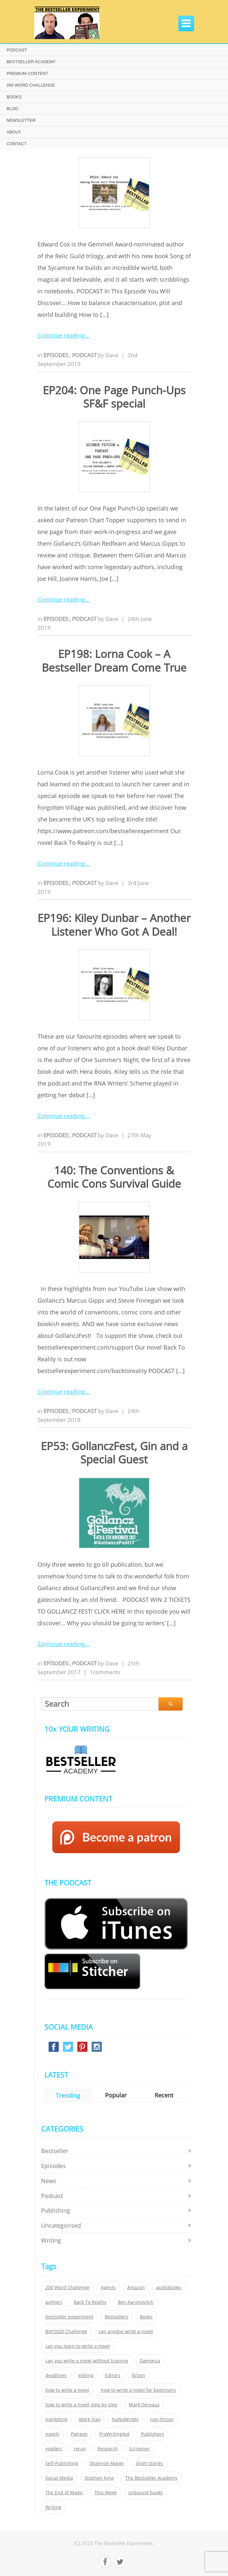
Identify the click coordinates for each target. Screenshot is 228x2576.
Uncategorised (61, 2225)
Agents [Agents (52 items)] (108, 2287)
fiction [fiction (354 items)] (138, 2375)
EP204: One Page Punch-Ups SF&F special (114, 397)
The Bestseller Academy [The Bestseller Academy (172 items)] (151, 2478)
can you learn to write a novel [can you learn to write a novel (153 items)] (77, 2346)
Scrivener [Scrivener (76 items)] (139, 2449)
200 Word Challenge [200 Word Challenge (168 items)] (67, 2287)
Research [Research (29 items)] (108, 2449)
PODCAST (17, 50)
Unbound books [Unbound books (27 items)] (145, 2493)
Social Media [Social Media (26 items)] (59, 2478)
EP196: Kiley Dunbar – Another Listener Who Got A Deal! (114, 925)
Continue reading (61, 335)
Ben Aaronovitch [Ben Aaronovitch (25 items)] (136, 2302)
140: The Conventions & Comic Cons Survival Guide (114, 1177)
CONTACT (17, 143)
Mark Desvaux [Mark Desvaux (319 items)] (144, 2405)
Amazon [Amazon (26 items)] (136, 2287)
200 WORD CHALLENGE (31, 85)
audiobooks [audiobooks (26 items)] (168, 2287)
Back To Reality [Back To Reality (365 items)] (90, 2302)
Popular (116, 2095)
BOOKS (14, 96)
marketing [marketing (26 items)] (56, 2419)
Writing (51, 2240)
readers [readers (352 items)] (53, 2449)
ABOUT (14, 132)
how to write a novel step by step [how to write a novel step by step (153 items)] (81, 2405)
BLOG (12, 108)
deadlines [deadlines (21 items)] (56, 2375)
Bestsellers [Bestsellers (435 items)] (117, 2317)
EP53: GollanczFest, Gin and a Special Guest (114, 1453)
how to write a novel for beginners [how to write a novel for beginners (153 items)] (138, 2390)
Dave (111, 355)
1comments (105, 1672)
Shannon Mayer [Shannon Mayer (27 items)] (107, 2463)
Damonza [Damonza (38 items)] (150, 2361)
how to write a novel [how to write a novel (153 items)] (67, 2390)
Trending (68, 2095)
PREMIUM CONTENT (27, 73)
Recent (164, 2095)
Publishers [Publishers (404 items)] (152, 2434)
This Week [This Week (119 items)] (106, 2493)
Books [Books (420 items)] (146, 2317)
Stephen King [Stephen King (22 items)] (99, 2478)
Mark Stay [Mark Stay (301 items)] (89, 2419)
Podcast (85, 355)
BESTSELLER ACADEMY (31, 61)
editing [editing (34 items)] (86, 2375)
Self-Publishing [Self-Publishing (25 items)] (61, 2463)
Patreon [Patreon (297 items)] (79, 2434)
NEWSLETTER (21, 120)
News (48, 2181)
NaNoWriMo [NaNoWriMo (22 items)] (125, 2419)
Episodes (56, 355)
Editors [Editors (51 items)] (112, 2375)
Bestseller (54, 2151)
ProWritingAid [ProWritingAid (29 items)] (114, 2434)
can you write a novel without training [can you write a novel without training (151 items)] (86, 2361)
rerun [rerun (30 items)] (80, 2449)
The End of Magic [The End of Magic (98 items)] (64, 2493)
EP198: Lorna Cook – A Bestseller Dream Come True (114, 661)
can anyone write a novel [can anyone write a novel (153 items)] (126, 2331)
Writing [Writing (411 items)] (53, 2507)
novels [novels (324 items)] (52, 2434)
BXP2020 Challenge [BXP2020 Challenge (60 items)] (66, 2331)
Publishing (55, 2210)
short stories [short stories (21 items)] (149, 2463)
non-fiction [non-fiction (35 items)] (162, 2419)
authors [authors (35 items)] (53, 2302)
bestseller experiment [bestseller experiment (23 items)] (69, 2317)
